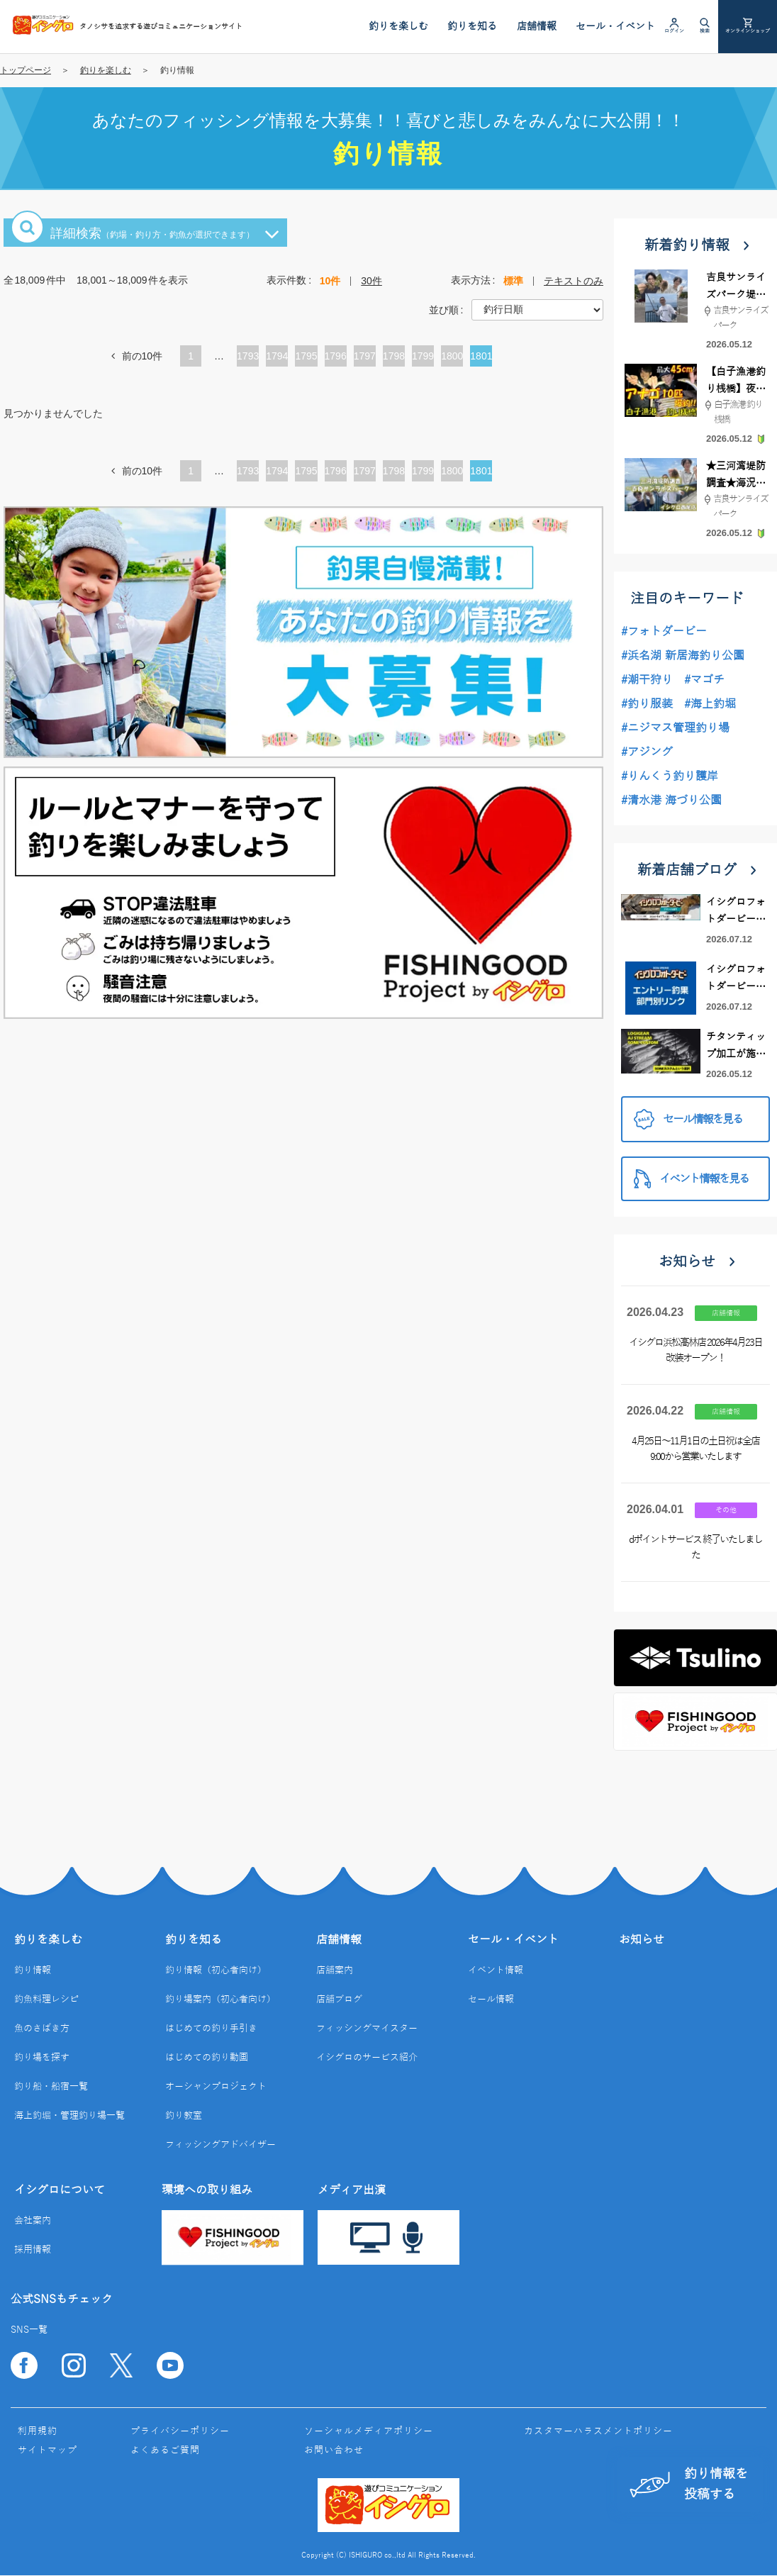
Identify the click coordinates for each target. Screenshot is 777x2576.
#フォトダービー (664, 631)
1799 (423, 356)
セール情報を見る (688, 1119)
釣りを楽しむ (105, 70)
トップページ (25, 70)
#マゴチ (704, 680)
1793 (248, 356)
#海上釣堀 (710, 704)
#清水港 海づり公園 (671, 800)
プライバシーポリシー (180, 2431)
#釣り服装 (647, 704)
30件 (371, 280)
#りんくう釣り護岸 (669, 776)
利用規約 (37, 2431)
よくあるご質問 (165, 2450)
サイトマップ (47, 2450)
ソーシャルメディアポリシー (368, 2431)
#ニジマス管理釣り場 (675, 728)
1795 (306, 356)
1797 (365, 356)
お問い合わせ (334, 2450)
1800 (452, 356)
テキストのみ (573, 280)
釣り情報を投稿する (689, 2484)
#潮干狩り (647, 680)
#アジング (647, 752)
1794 (277, 356)
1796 (336, 356)
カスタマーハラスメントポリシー (598, 2431)
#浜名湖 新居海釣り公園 (682, 655)
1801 (481, 356)
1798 (394, 356)
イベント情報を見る (691, 1178)
